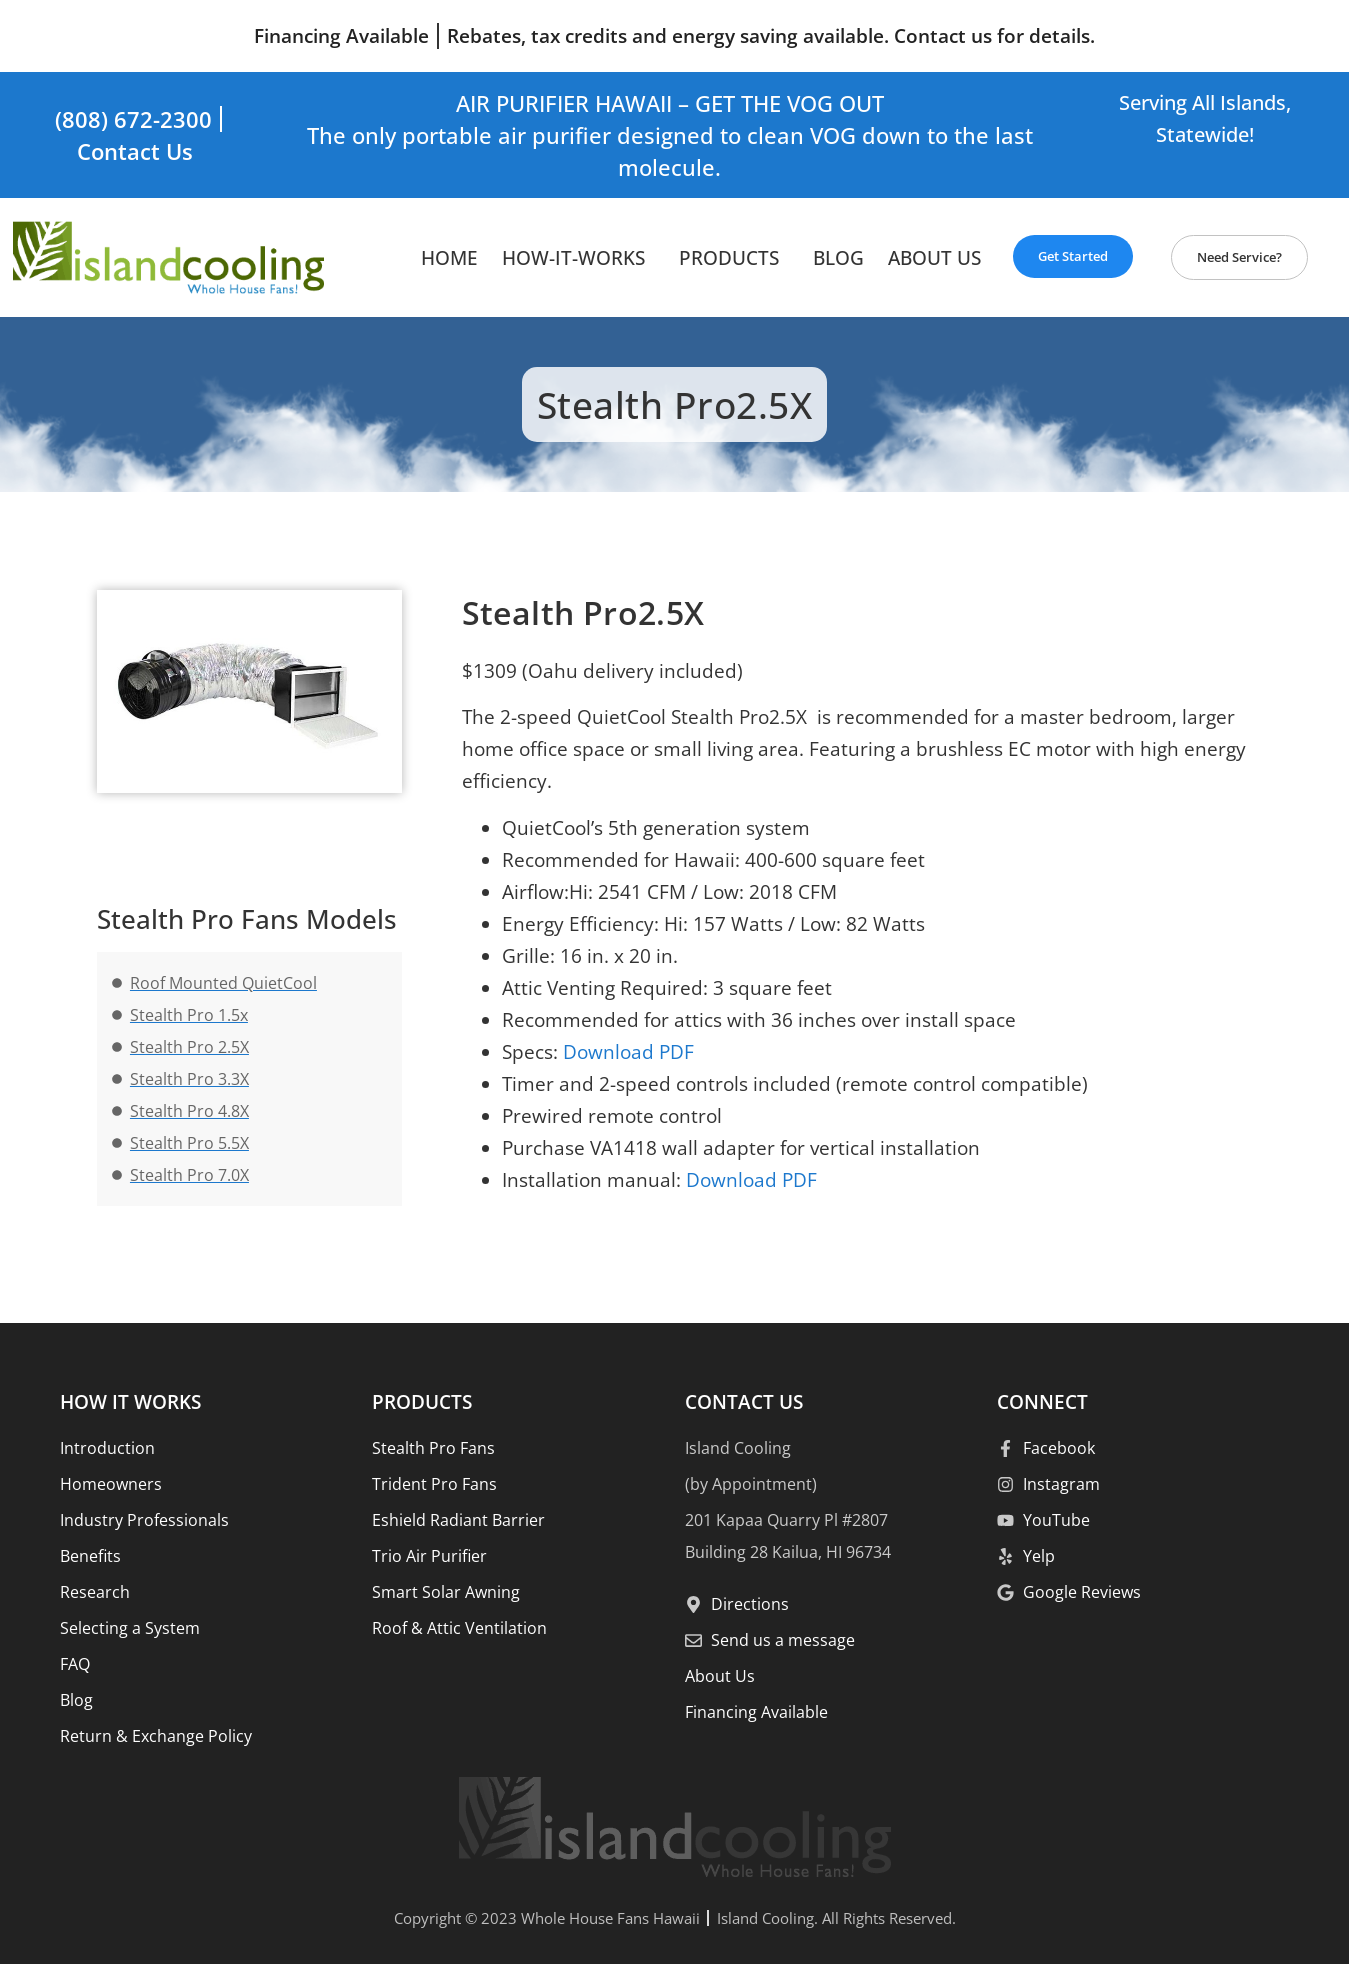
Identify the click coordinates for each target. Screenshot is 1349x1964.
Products (734, 258)
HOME (449, 258)
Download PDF (626, 1052)
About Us (934, 258)
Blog (838, 258)
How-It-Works (578, 258)
